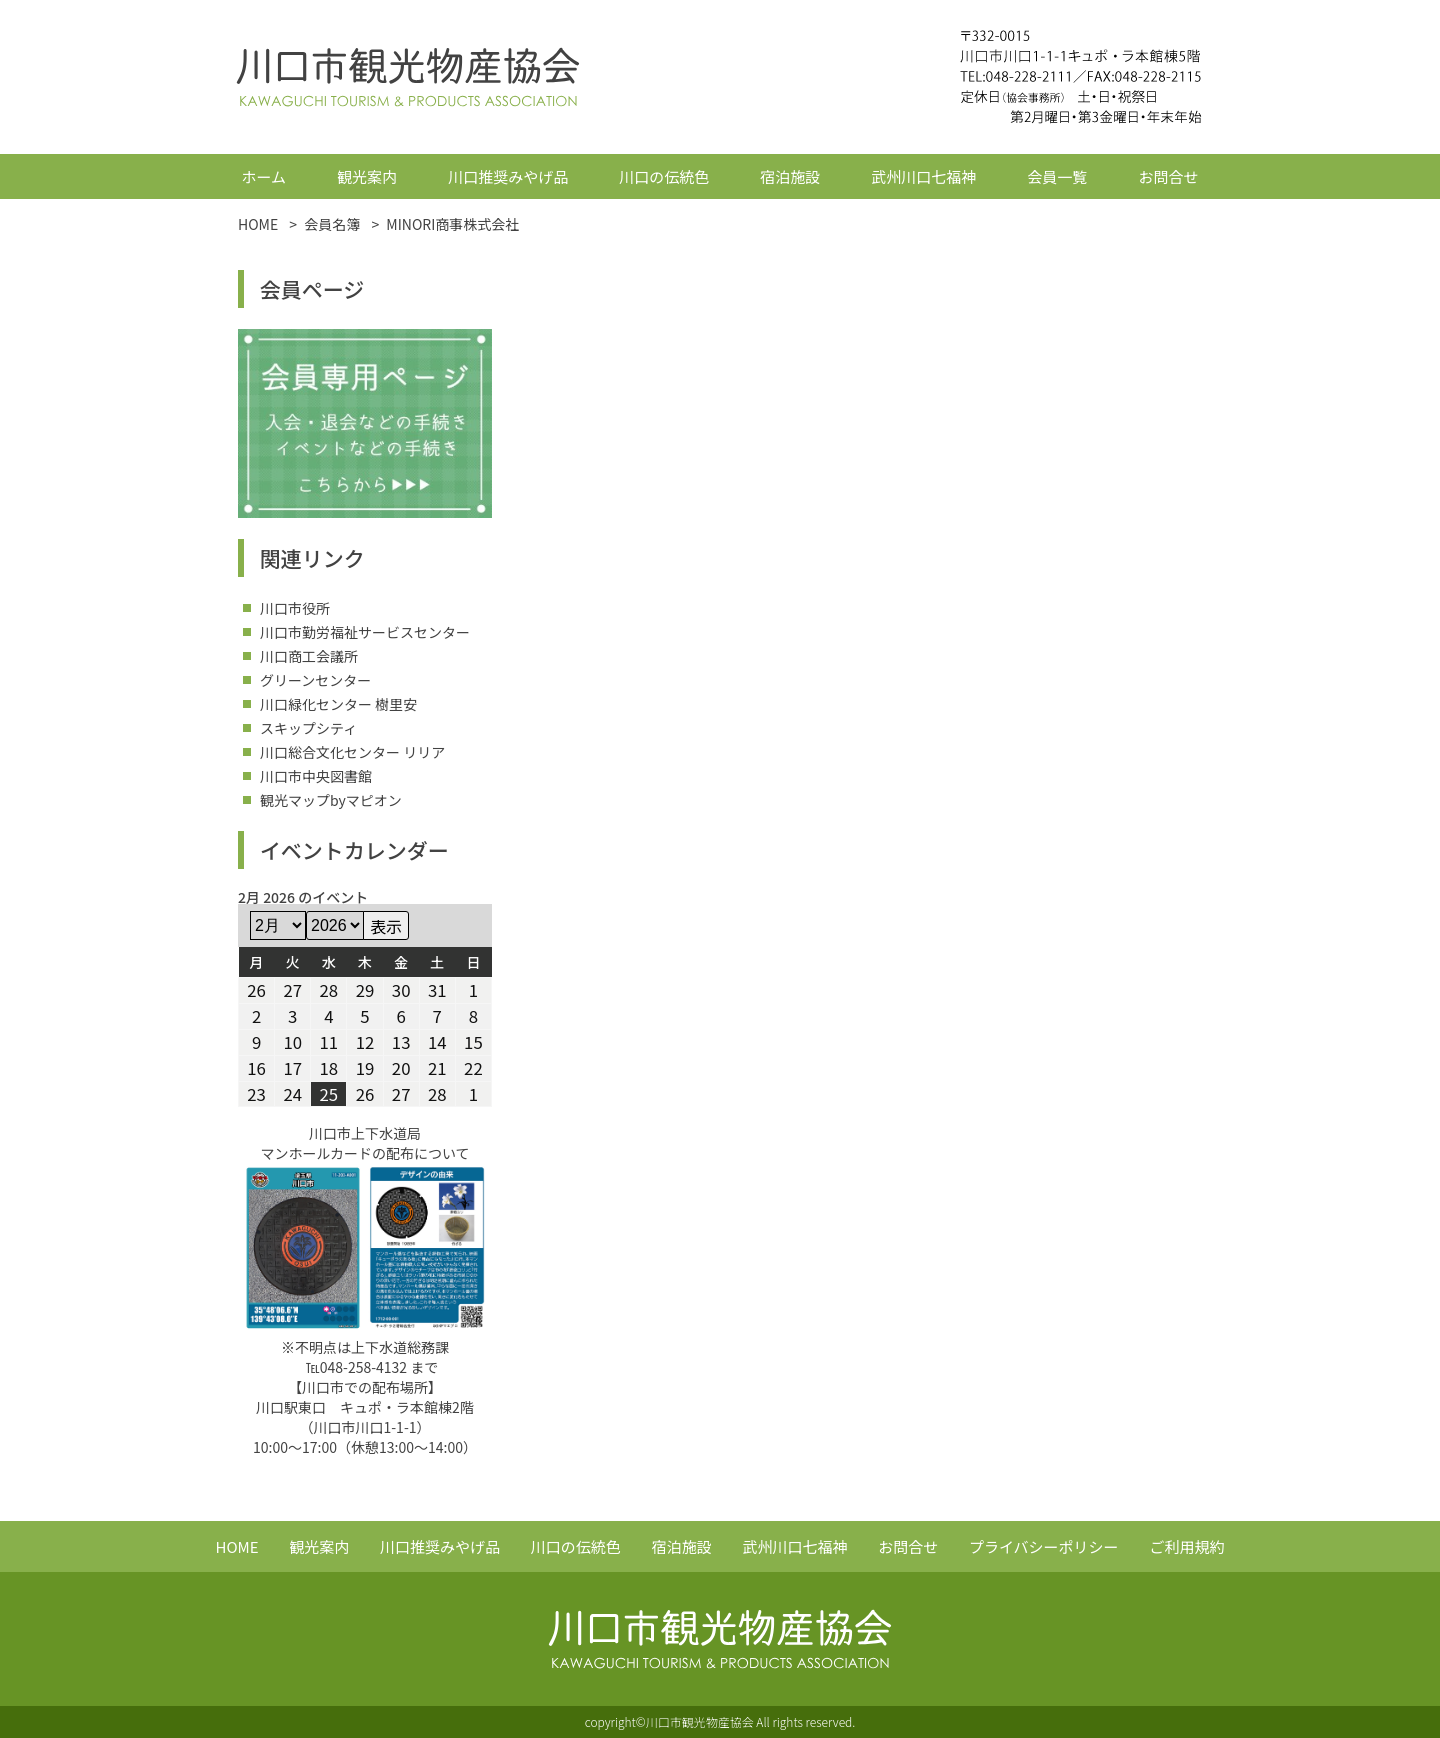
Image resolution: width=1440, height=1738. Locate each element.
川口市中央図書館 (316, 776)
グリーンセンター (315, 680)
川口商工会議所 (309, 656)
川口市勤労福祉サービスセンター (365, 632)
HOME (237, 1546)
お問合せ (1168, 176)
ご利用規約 (1186, 1546)
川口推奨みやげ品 (508, 176)
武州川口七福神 (923, 176)
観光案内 (367, 176)
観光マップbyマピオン (331, 800)
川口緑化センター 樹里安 (338, 704)
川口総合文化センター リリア (352, 752)
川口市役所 (295, 608)
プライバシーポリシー (1044, 1546)
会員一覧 (1057, 176)
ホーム (264, 176)
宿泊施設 (790, 176)
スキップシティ (308, 728)
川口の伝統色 (664, 176)
